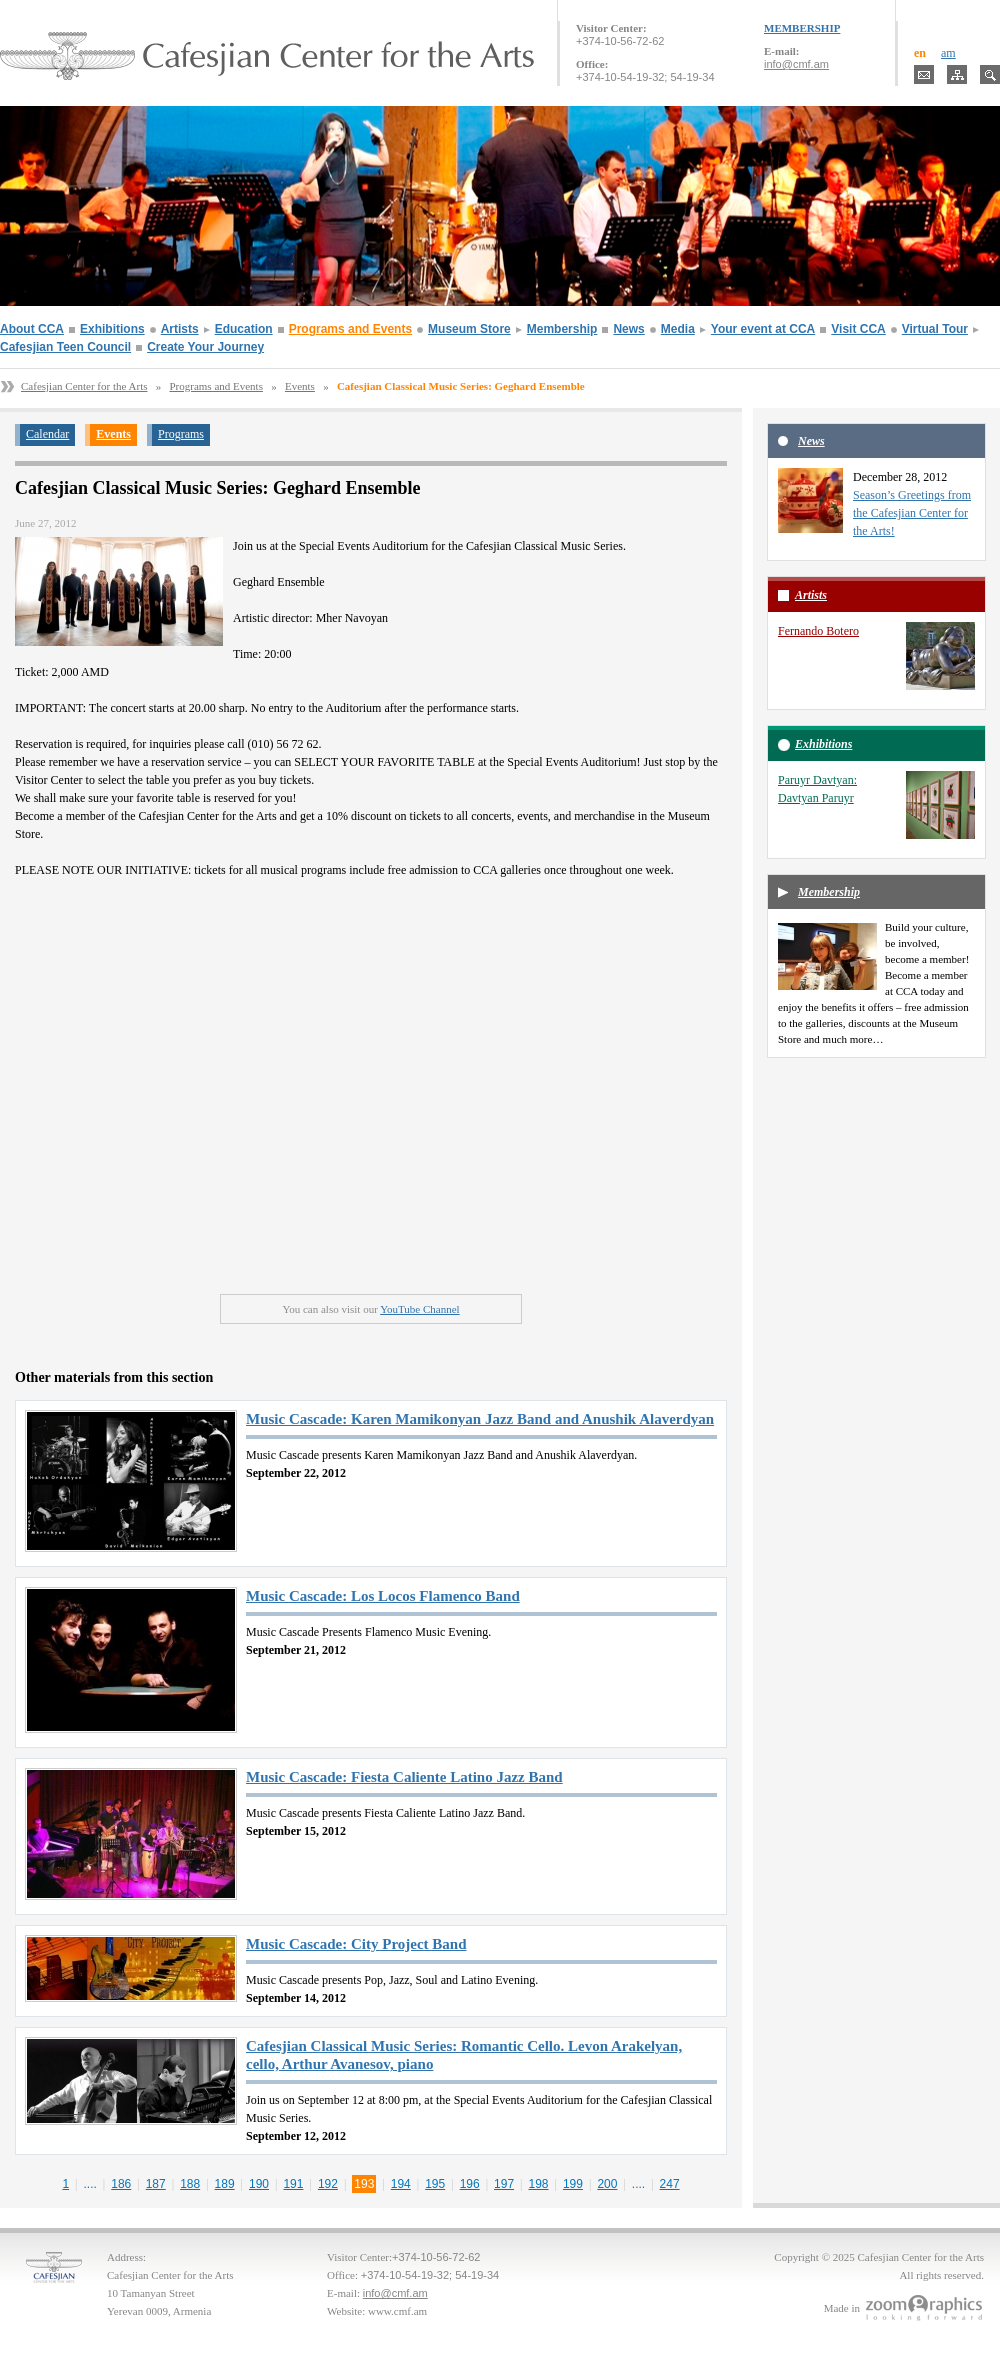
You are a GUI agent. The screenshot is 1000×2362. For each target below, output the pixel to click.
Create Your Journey (205, 347)
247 (670, 2184)
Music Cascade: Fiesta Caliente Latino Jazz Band (404, 1777)
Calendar (47, 434)
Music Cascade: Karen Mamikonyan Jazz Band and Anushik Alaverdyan (480, 1419)
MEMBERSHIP (802, 28)
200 (607, 2184)
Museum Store (469, 329)
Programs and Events (350, 329)
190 (259, 2184)
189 (225, 2184)
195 (435, 2184)
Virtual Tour (935, 329)
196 (470, 2184)
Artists (180, 329)
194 (401, 2184)
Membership (562, 329)
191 (293, 2184)
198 (539, 2184)
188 (190, 2184)
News (628, 329)
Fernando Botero (818, 631)
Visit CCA (858, 329)
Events (300, 386)
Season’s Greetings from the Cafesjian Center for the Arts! (912, 513)
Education (244, 329)
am (948, 53)
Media (678, 329)
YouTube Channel (419, 1309)
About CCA (32, 329)
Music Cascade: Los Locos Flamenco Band (383, 1596)
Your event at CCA (763, 329)
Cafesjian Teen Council (65, 347)
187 (156, 2184)
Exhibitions (112, 329)
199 (573, 2184)
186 (121, 2184)
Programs (181, 434)
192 (328, 2184)
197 (504, 2184)
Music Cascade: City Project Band (356, 1944)
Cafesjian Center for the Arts (84, 386)
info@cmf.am (796, 64)
